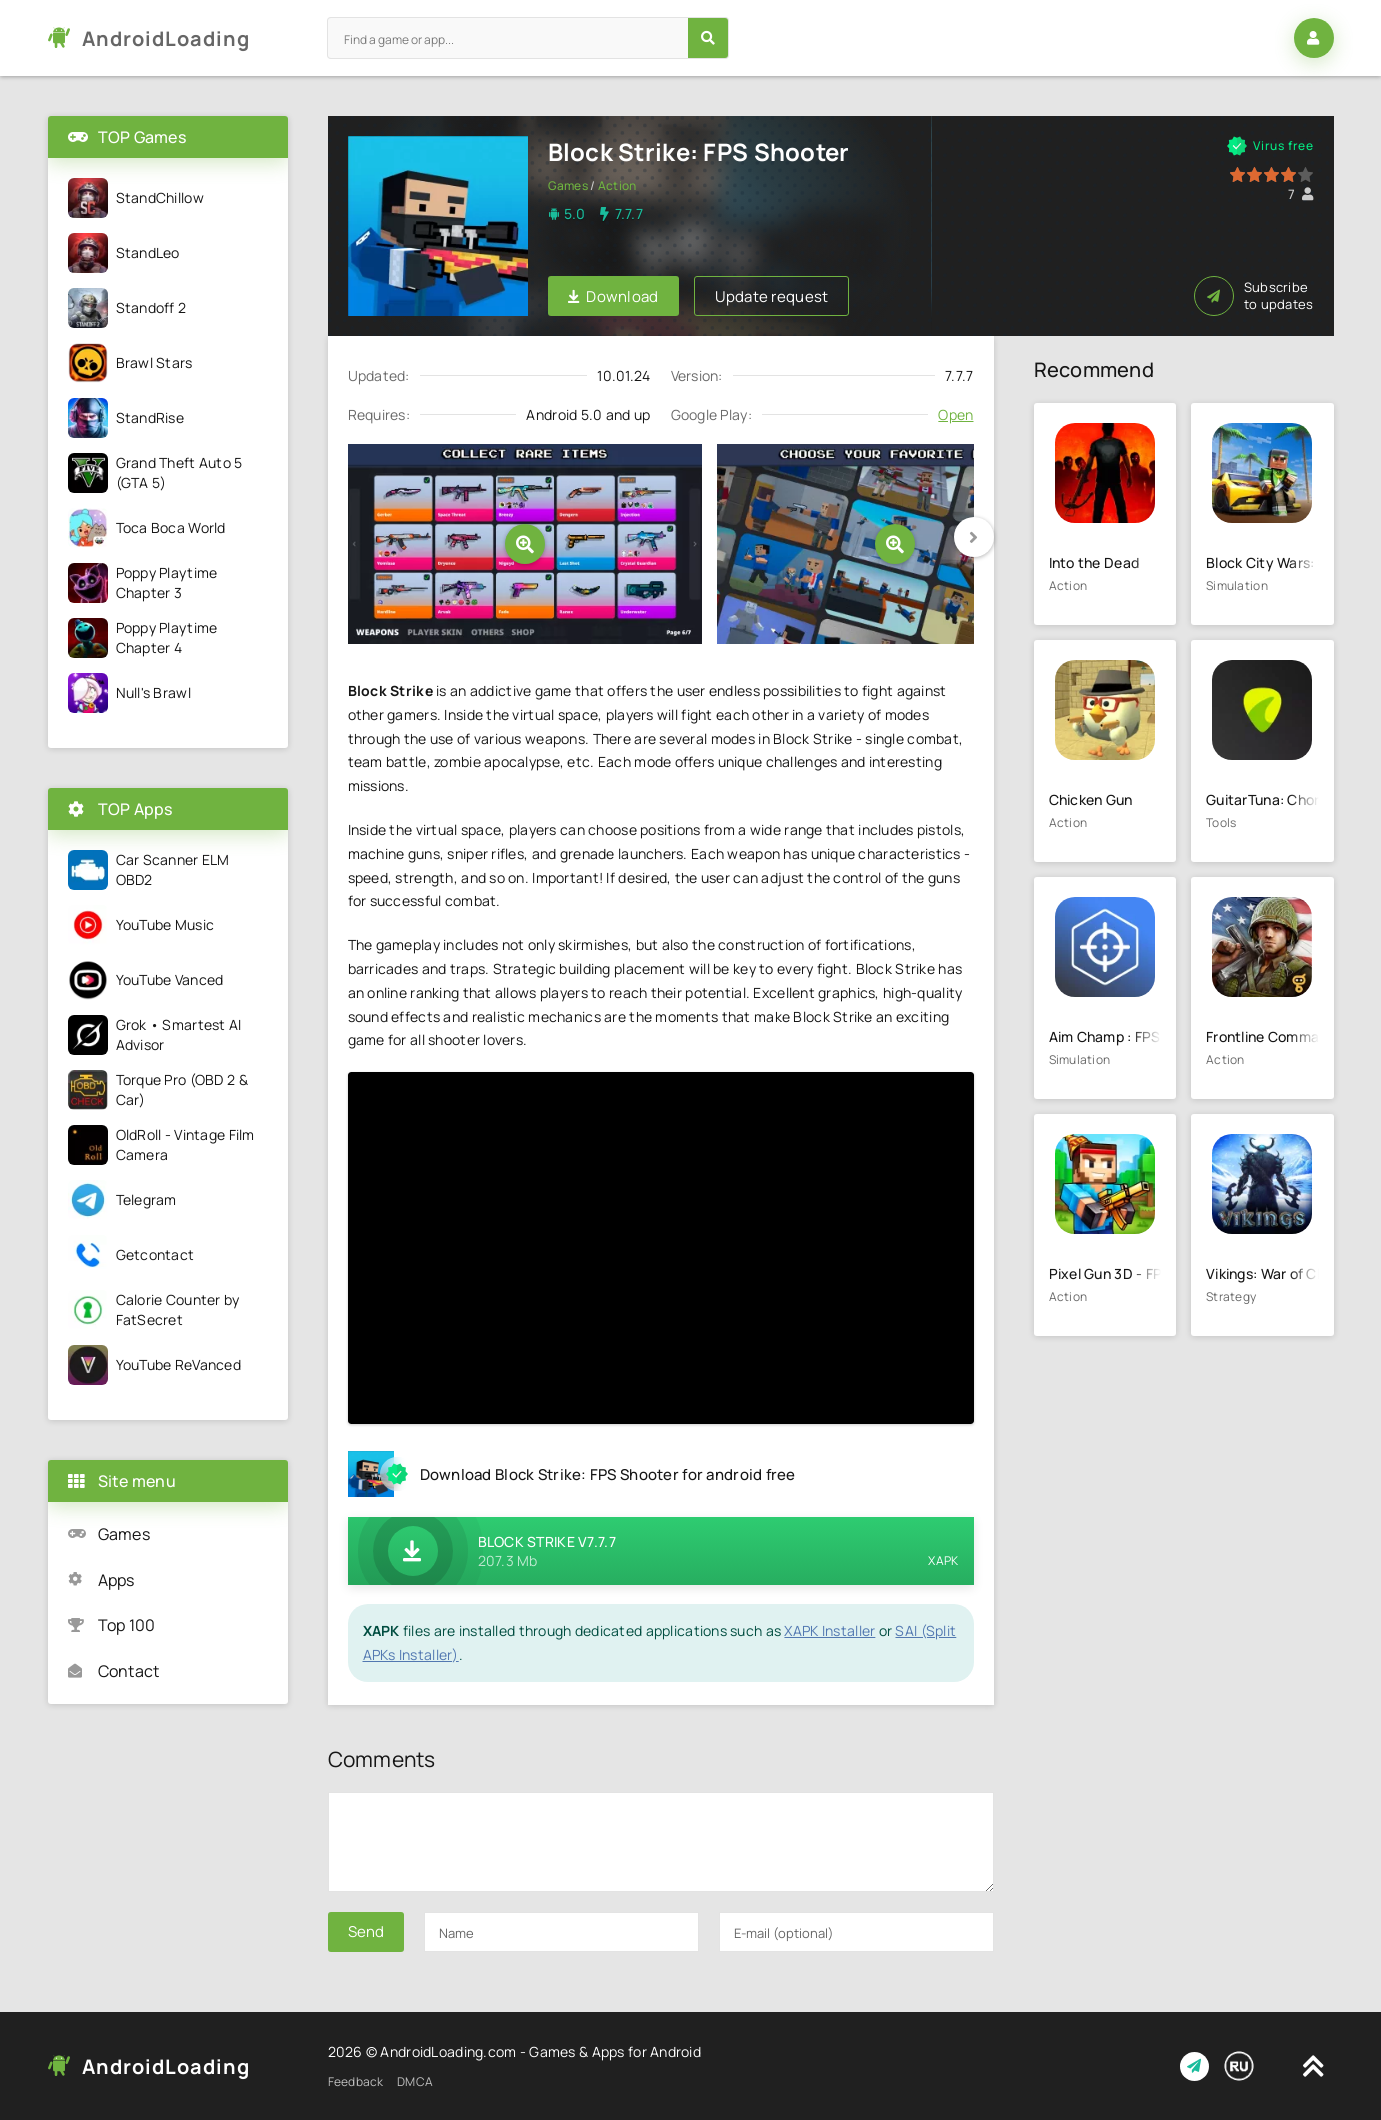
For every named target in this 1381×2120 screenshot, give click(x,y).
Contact (129, 1671)
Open (955, 414)
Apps (116, 1580)
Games (568, 185)
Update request (772, 296)
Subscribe (1254, 296)
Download (613, 296)
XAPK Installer (829, 1630)
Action (617, 185)
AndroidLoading (166, 38)
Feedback (356, 2081)
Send (366, 1931)
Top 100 (127, 1625)
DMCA (415, 2081)
